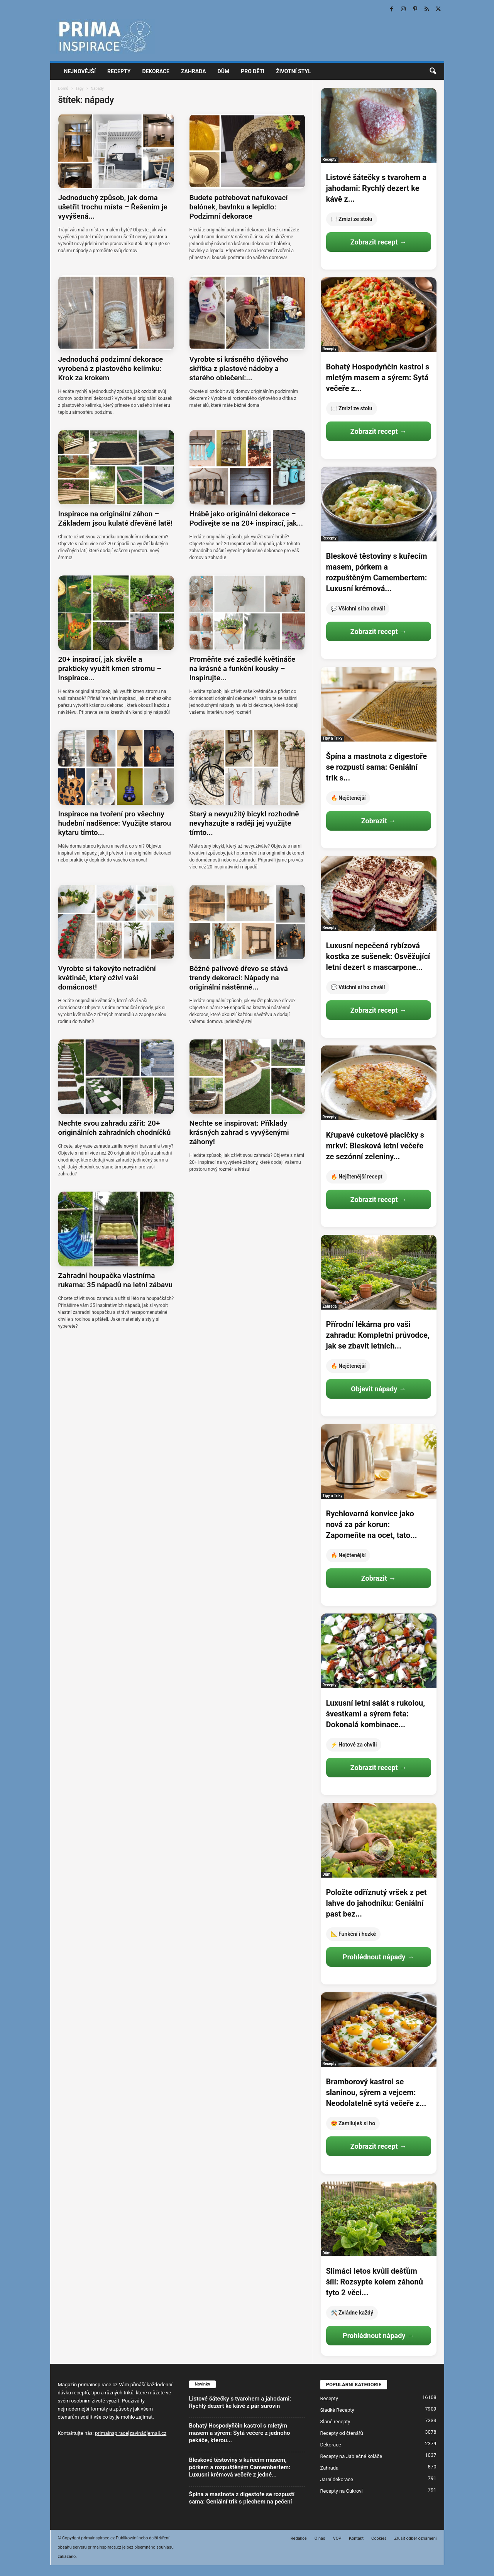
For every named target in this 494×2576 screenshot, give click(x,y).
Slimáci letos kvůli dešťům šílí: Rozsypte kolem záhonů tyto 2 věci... (374, 2281)
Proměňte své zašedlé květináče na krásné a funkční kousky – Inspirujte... (242, 668)
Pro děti (252, 71)
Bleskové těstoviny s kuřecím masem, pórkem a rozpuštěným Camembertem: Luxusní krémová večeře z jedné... (240, 2467)
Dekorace (155, 71)
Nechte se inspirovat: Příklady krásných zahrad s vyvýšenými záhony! (239, 1132)
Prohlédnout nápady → (378, 1957)
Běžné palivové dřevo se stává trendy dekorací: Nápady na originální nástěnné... (238, 977)
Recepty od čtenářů (341, 2433)
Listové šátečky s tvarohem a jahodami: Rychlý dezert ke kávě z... (376, 188)
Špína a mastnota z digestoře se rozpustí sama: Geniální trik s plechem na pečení (242, 2498)
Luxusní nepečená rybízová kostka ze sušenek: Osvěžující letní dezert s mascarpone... (378, 956)
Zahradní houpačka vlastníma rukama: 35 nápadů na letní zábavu (115, 1280)
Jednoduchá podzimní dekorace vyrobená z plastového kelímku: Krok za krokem (110, 368)
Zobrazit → (378, 821)
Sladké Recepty (337, 2410)
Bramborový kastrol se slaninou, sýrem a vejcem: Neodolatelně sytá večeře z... (376, 2092)
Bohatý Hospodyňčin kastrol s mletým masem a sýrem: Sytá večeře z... (378, 377)
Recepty (118, 71)
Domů (63, 88)
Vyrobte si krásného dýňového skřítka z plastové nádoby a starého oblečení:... (238, 368)
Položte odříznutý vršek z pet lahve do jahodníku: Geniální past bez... (376, 1903)
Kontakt (356, 2538)
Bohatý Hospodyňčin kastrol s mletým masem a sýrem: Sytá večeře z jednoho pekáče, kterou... (239, 2433)
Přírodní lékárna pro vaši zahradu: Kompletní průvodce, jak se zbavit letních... (378, 1335)
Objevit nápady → (378, 1389)
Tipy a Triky (333, 738)
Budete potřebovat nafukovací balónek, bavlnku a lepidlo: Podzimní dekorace (238, 207)
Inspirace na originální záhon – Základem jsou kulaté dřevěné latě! (115, 518)
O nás (320, 2538)
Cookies (378, 2538)
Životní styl (293, 71)
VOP (337, 2538)
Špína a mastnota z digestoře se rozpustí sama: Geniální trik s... (376, 767)
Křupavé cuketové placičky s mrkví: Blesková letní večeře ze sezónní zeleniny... (375, 1145)
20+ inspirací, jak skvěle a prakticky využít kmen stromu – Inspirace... (110, 668)
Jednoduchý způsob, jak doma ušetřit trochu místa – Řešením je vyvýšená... (112, 207)
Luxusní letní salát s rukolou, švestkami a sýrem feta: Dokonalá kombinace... (375, 1713)
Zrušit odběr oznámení (415, 2538)
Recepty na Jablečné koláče (351, 2456)
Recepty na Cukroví (341, 2491)
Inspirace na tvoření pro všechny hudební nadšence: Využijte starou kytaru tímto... (114, 823)
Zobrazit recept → (378, 242)
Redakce (299, 2538)
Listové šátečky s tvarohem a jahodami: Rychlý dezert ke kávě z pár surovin (240, 2402)
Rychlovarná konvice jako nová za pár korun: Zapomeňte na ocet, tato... (371, 1524)
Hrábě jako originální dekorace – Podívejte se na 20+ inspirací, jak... (246, 518)
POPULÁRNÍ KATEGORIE (354, 2384)
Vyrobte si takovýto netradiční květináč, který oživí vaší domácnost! (107, 977)
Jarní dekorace (336, 2479)
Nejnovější (80, 71)
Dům (224, 71)
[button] (432, 71)
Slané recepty (335, 2421)
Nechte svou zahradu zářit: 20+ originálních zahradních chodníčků (114, 1128)
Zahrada (193, 71)
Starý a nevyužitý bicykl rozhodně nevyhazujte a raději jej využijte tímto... (244, 823)
